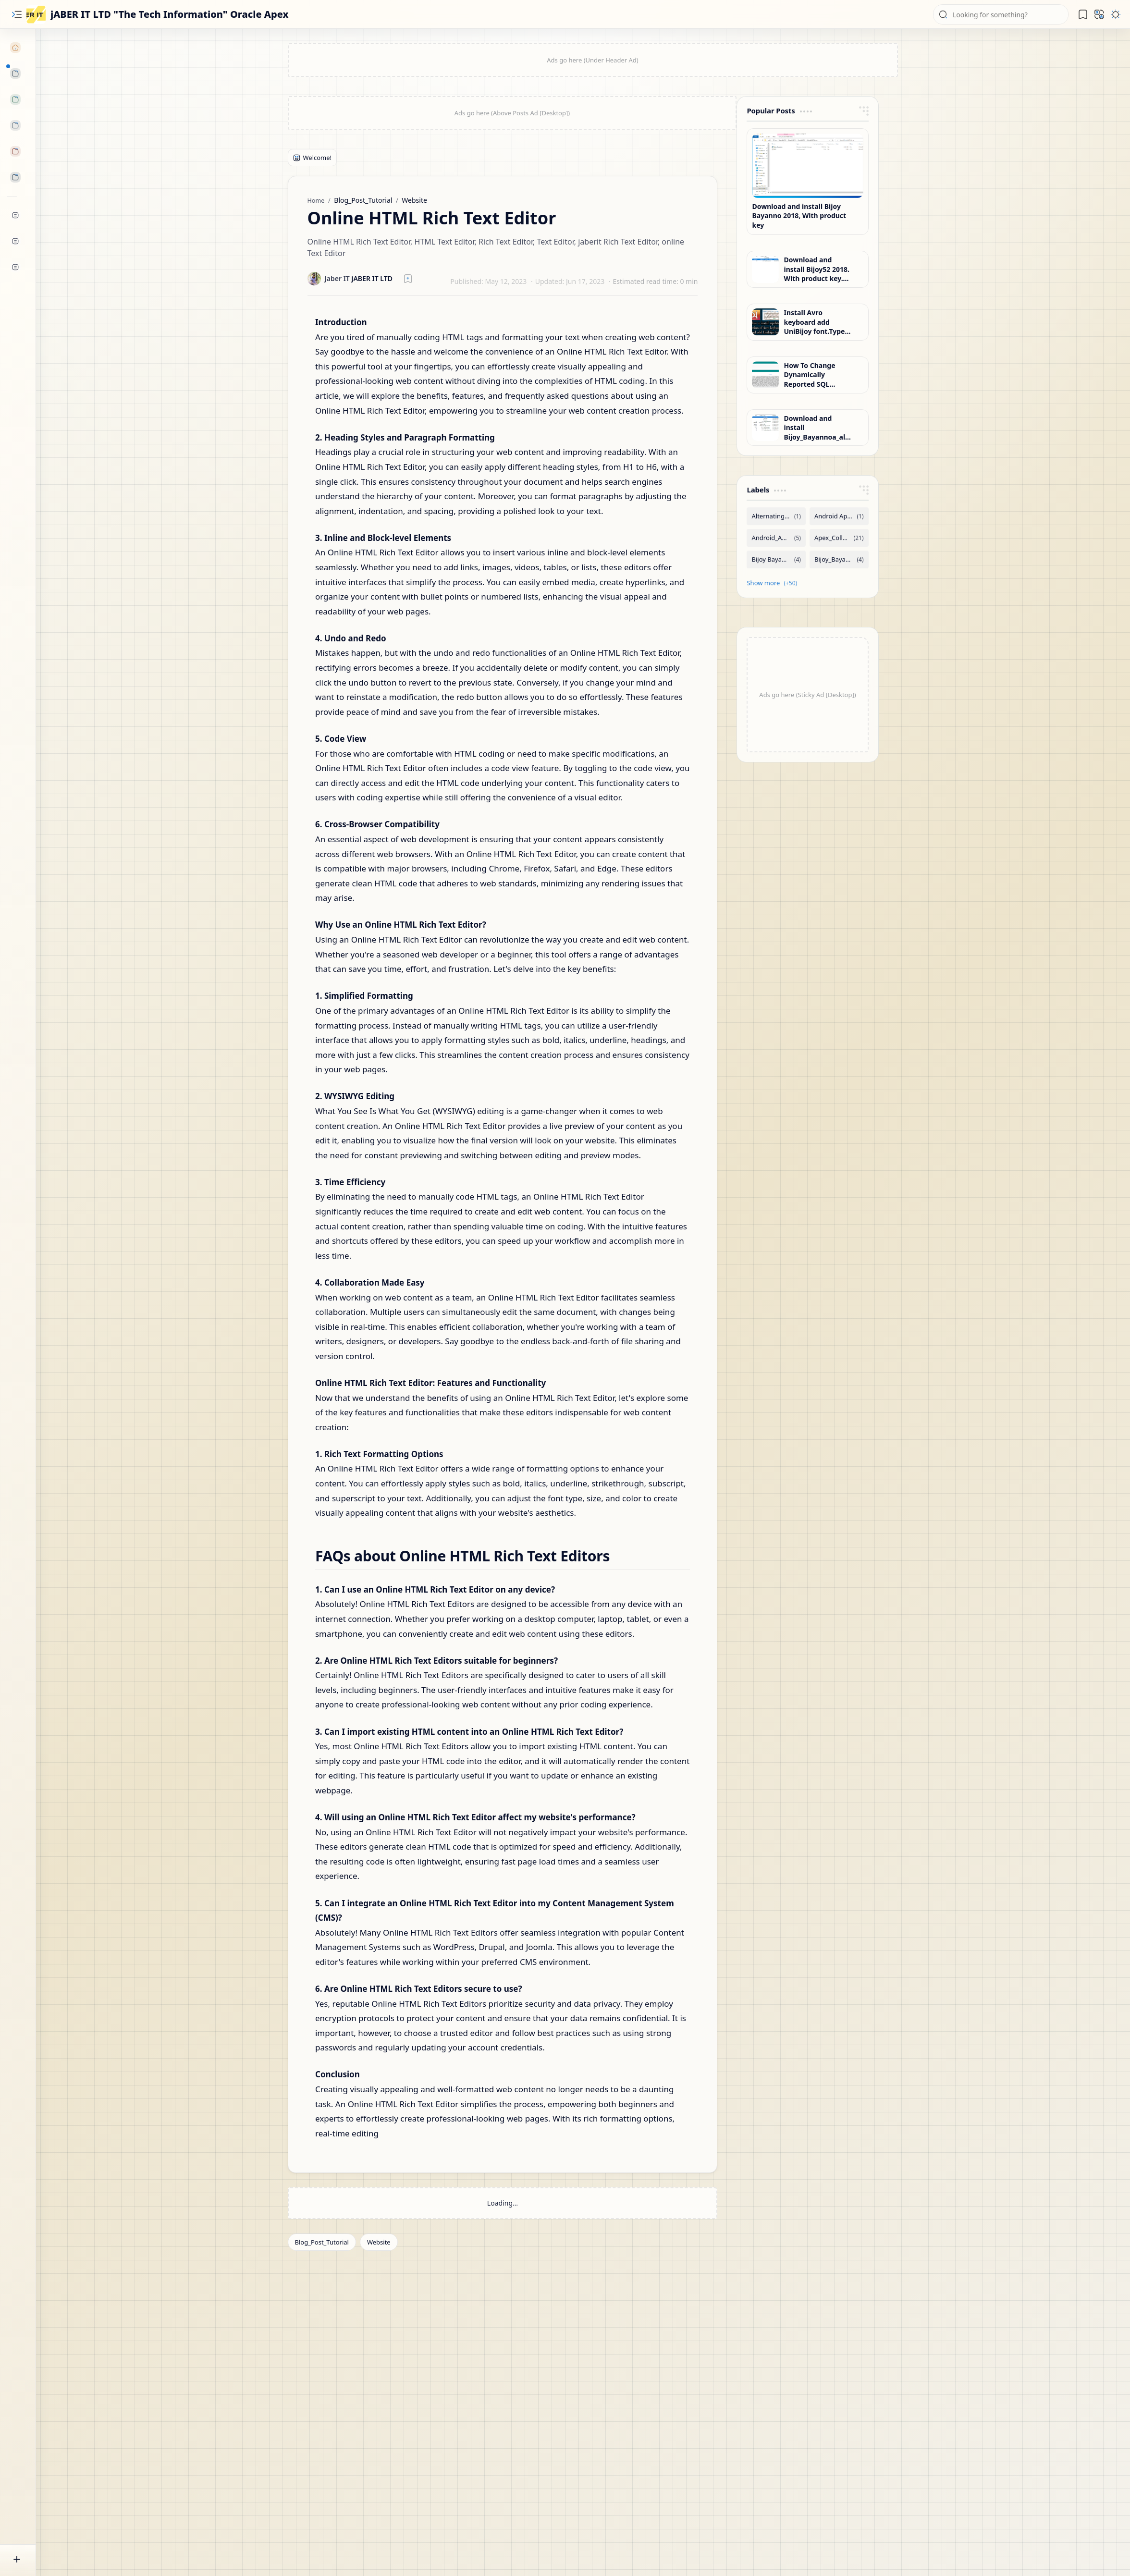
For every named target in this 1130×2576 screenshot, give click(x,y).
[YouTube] (12, 215)
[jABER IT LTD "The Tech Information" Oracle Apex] (36, 14)
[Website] (379, 2242)
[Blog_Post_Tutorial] (322, 2242)
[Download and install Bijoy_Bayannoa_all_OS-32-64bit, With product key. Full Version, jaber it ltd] (765, 427)
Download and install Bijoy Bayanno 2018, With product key (799, 216)
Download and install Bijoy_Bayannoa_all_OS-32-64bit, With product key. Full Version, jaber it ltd (817, 428)
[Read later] (408, 278)
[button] (17, 14)
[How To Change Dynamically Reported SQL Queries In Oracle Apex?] (765, 374)
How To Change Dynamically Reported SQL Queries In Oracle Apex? (813, 375)
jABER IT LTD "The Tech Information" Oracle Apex (169, 14)
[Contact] (12, 267)
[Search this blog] (1000, 14)
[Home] (12, 48)
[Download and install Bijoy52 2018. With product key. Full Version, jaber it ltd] (765, 269)
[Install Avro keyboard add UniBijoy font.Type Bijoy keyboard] (765, 321)
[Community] (12, 241)
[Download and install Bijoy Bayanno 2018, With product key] (807, 166)
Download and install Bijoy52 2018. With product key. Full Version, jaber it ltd (817, 269)
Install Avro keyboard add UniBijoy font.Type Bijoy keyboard (814, 322)
